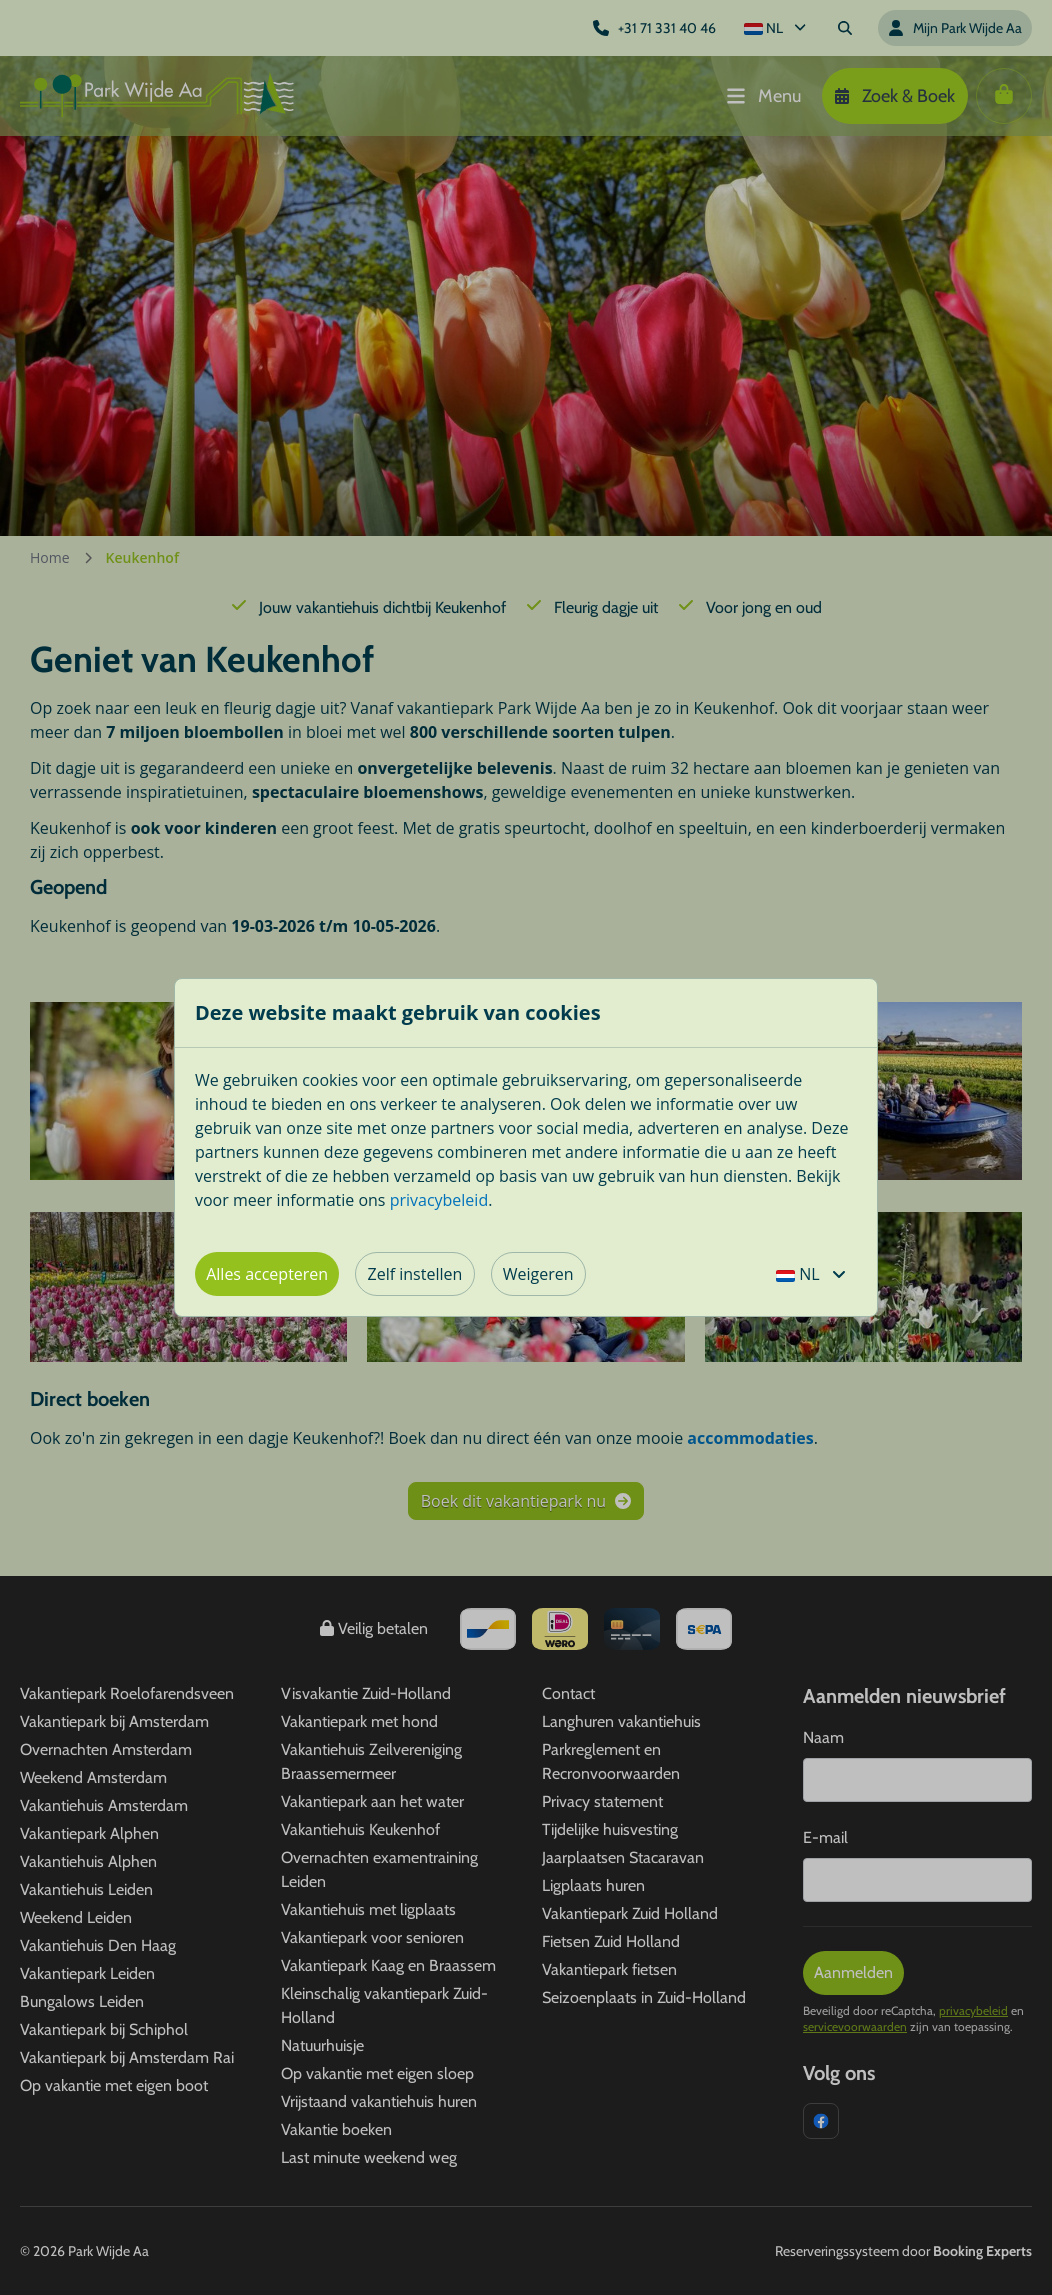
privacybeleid (439, 1200)
